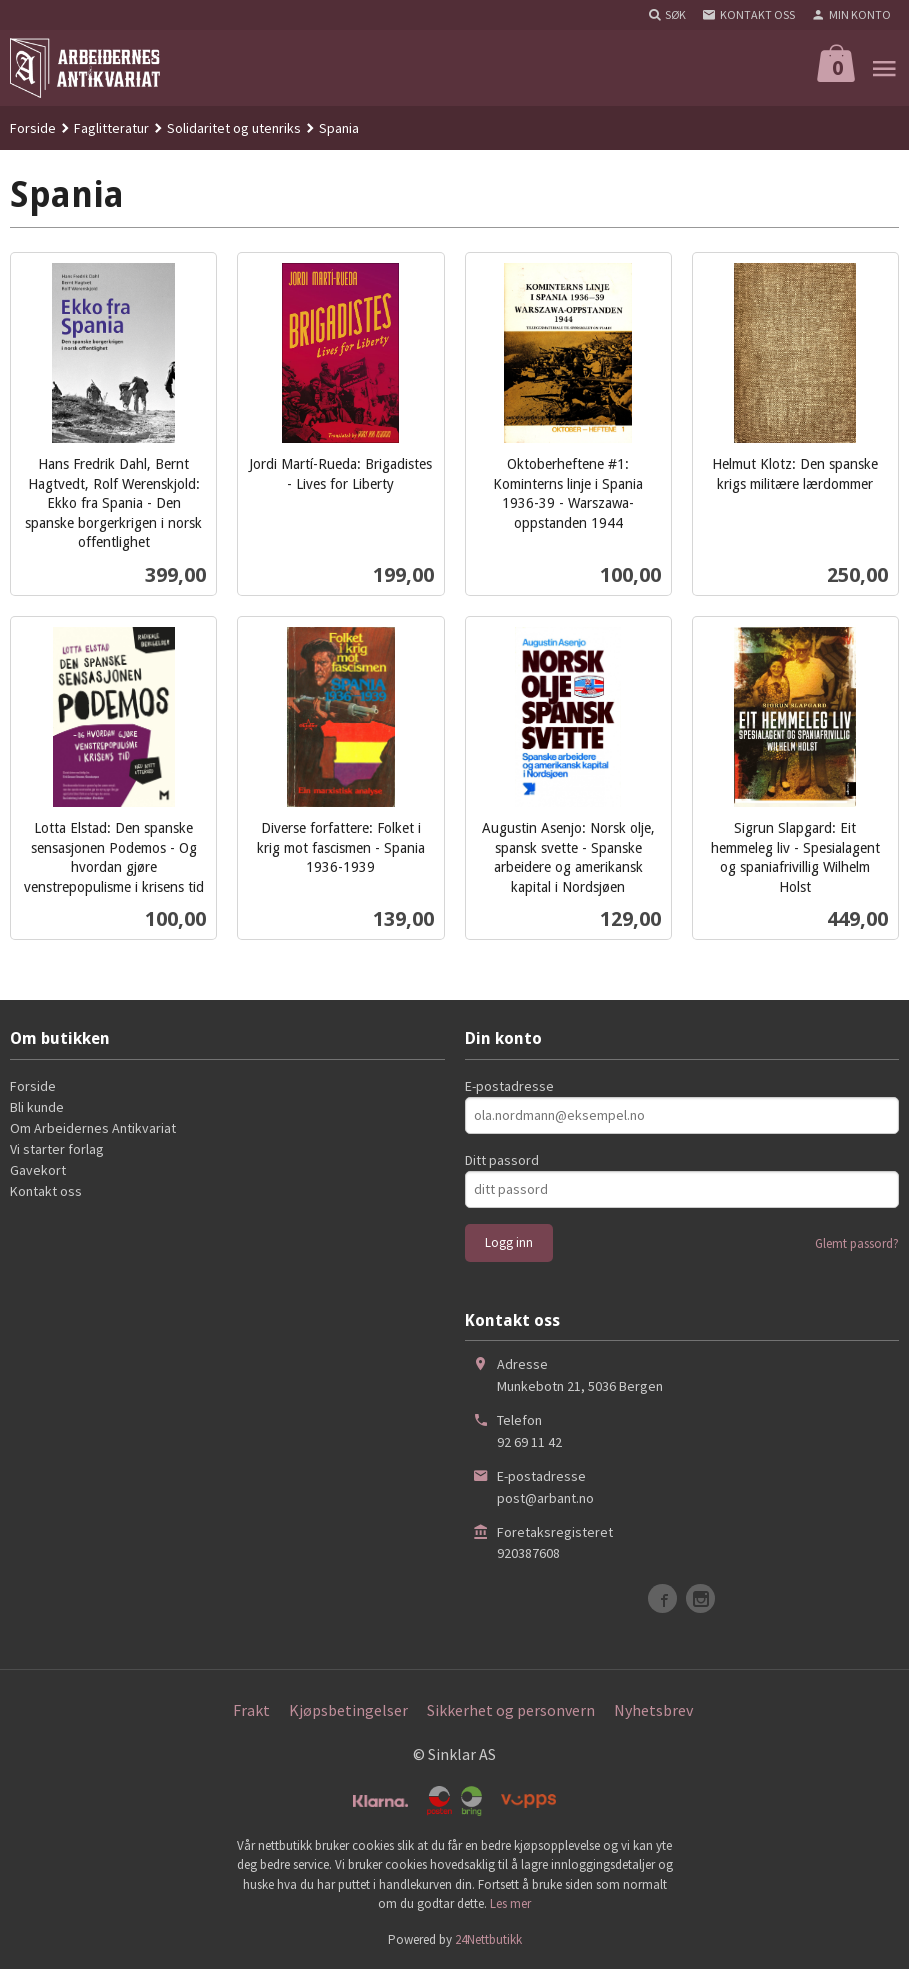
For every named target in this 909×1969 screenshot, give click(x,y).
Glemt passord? (857, 1243)
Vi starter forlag (57, 1149)
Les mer (510, 1903)
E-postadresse (509, 1086)
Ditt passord (502, 1160)
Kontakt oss (46, 1191)
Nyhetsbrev (653, 1710)
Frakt (251, 1710)
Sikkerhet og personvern (511, 1710)
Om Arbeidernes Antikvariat (93, 1128)
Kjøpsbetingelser (348, 1710)
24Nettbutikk (488, 1939)
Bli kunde (37, 1107)
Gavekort (38, 1170)
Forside (33, 128)
